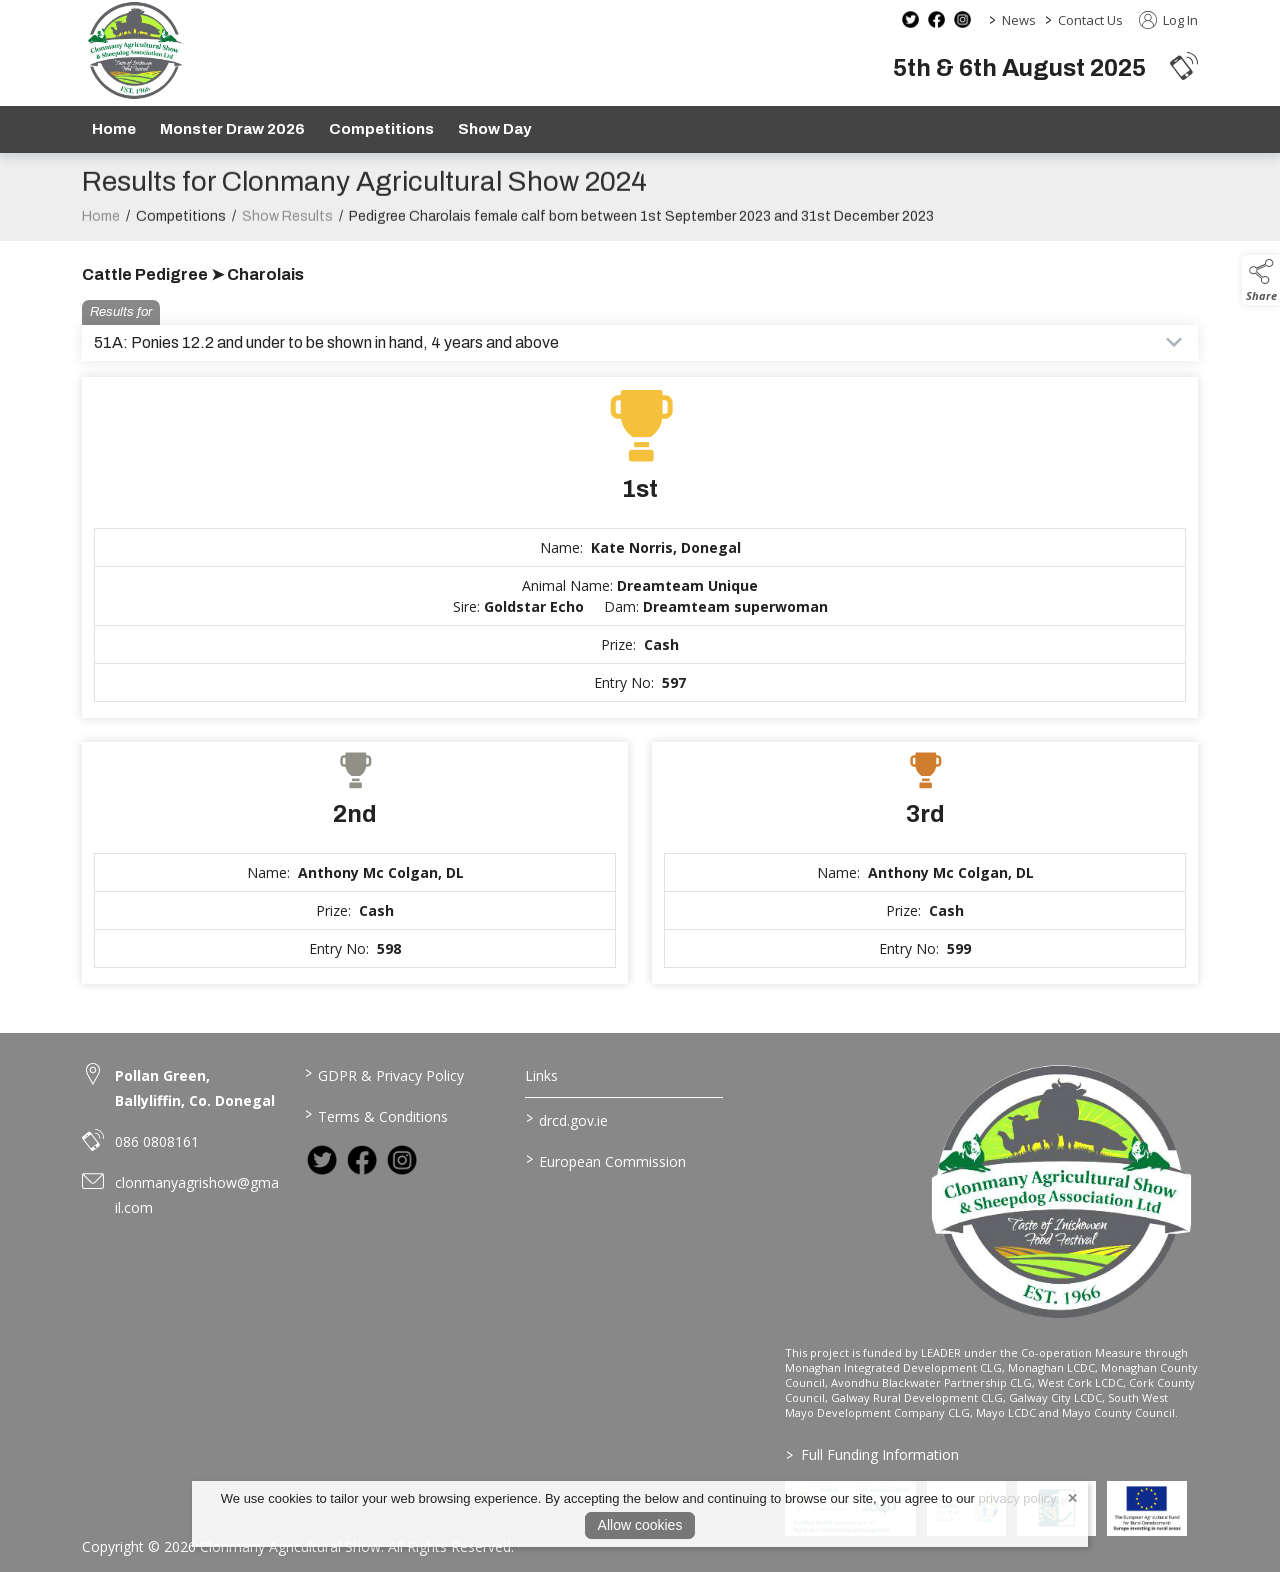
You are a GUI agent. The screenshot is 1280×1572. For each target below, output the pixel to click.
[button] (1184, 65)
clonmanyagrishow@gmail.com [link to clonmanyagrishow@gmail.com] (197, 1195)
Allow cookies (640, 1525)
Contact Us (1090, 20)
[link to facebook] (362, 1160)
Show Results (287, 226)
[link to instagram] (402, 1160)
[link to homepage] (134, 50)
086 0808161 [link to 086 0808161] (157, 1141)
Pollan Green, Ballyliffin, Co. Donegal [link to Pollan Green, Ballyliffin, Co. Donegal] (195, 1088)
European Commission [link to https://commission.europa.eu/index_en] (606, 1160)
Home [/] (114, 129)
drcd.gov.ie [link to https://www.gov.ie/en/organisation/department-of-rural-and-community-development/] (567, 1119)
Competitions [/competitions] (381, 129)
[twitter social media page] (910, 19)
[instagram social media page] (962, 19)
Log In (1168, 20)
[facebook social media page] (936, 19)
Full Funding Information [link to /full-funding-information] (871, 1454)
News (1019, 20)
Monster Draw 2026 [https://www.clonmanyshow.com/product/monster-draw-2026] (232, 129)
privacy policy (1017, 1498)
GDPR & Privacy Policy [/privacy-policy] (383, 1074)
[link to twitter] (322, 1160)
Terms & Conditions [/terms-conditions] (375, 1115)
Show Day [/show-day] (494, 129)
